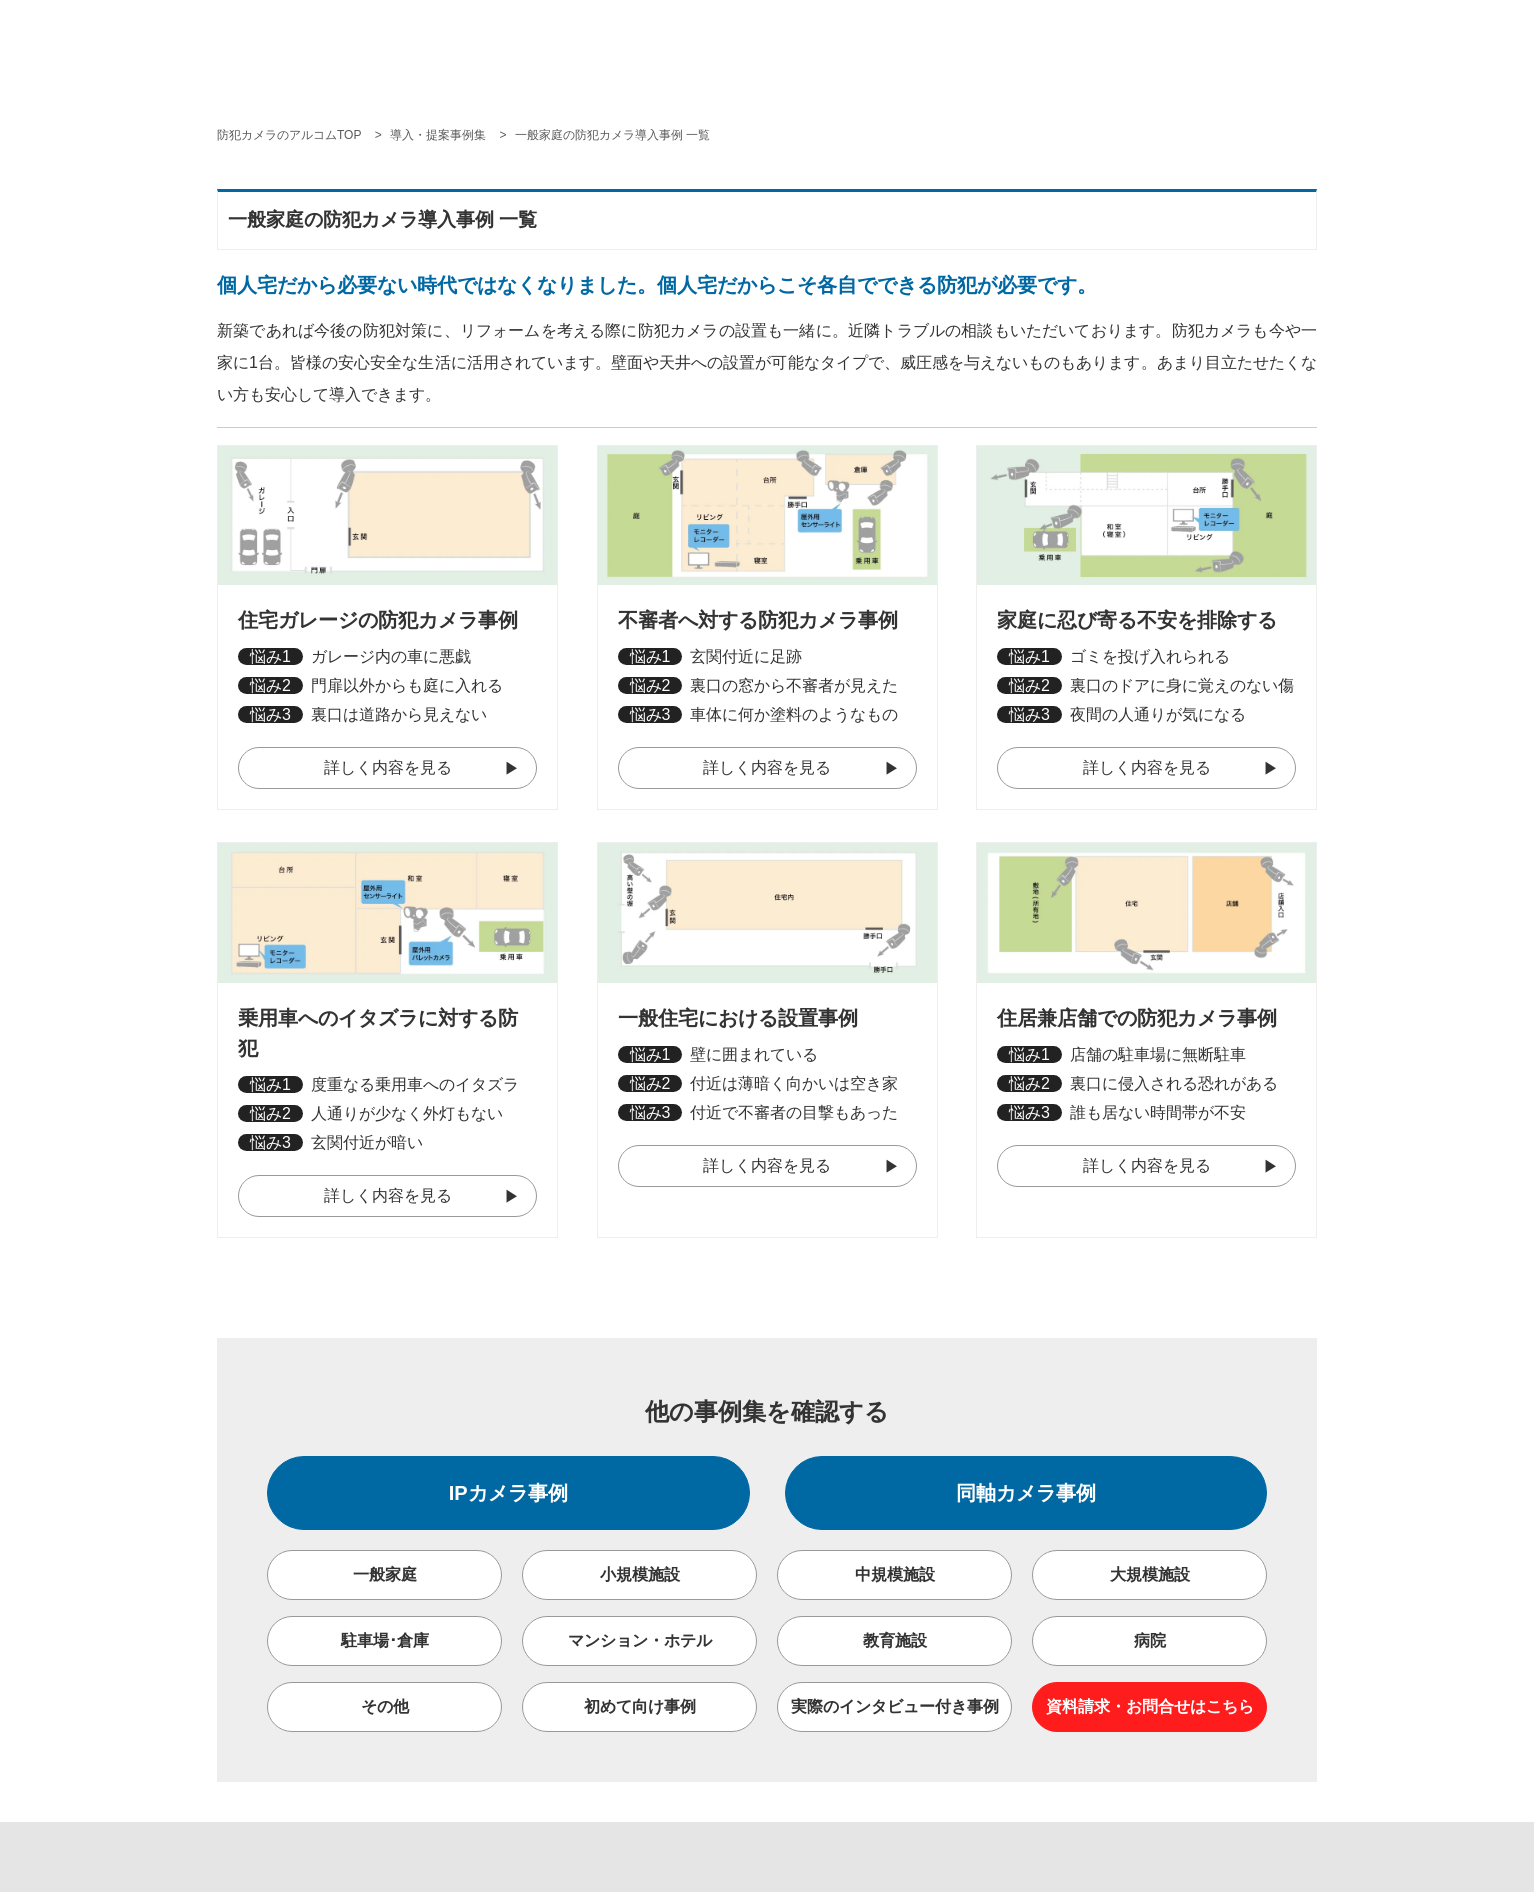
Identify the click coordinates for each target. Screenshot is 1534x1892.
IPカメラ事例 (508, 1493)
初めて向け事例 (640, 1706)
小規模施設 (640, 1574)
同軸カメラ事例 (1026, 1493)
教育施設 (895, 1640)
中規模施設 (895, 1574)
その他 (385, 1706)
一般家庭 (385, 1574)
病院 (1150, 1640)
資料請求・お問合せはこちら (1150, 1706)
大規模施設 (1150, 1574)
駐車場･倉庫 (385, 1640)
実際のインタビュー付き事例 (895, 1706)
